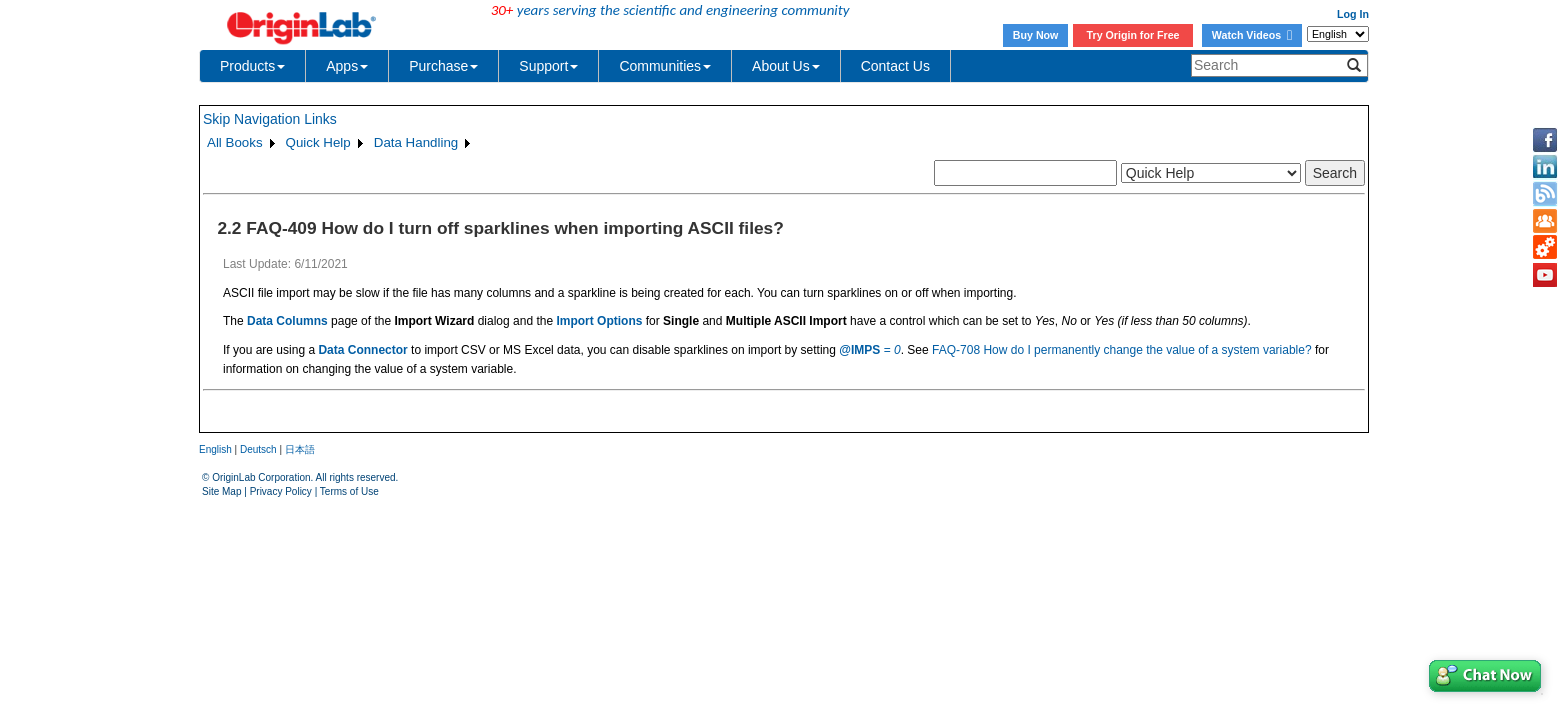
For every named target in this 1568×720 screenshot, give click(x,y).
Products (252, 66)
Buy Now (1036, 35)
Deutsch (258, 449)
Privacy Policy (281, 491)
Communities (665, 66)
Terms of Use (349, 491)
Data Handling (416, 142)
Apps (347, 66)
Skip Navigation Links (270, 119)
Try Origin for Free (1133, 35)
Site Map (221, 491)
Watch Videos (1252, 35)
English (215, 449)
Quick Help (318, 142)
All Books (235, 142)
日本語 (300, 449)
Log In (1353, 14)
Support (548, 66)
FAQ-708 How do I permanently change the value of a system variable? (1122, 350)
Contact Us (895, 66)
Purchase (443, 66)
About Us (786, 66)
